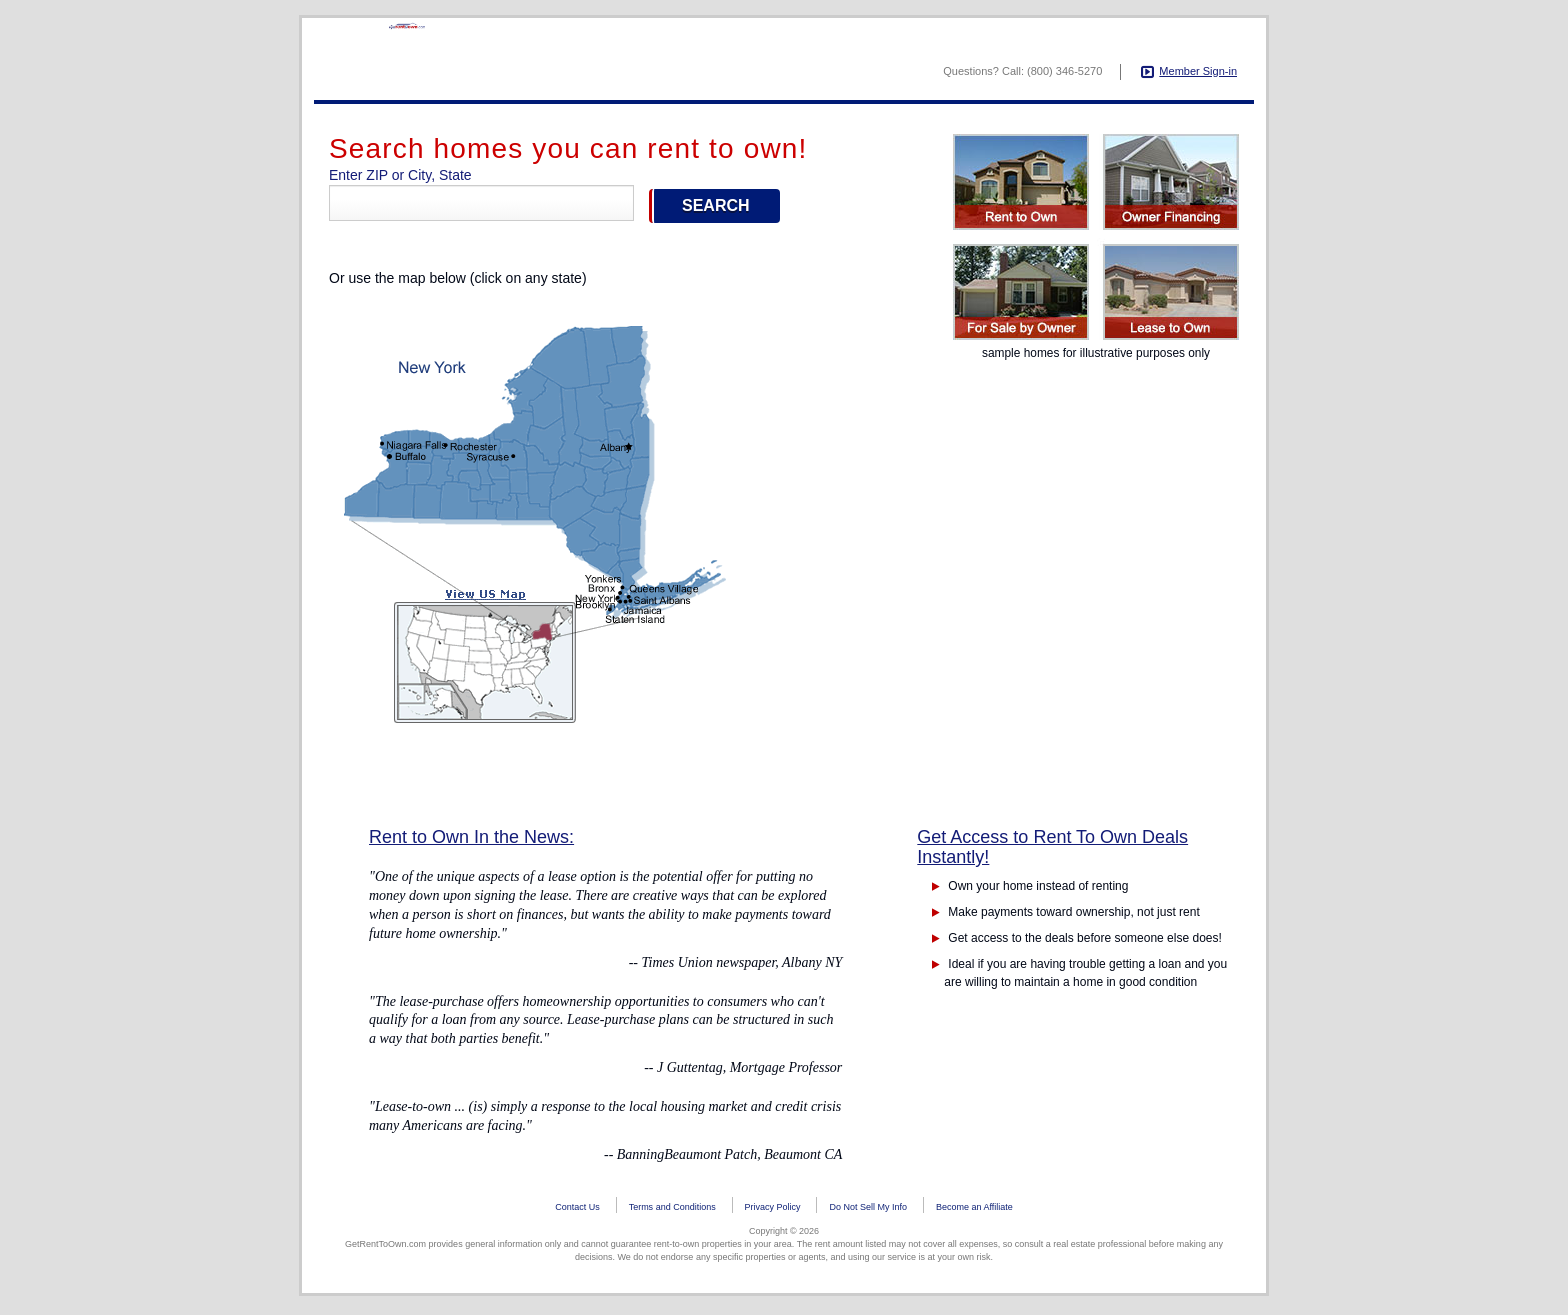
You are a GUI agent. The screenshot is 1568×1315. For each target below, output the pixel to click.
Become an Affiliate (974, 1210)
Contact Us (577, 1210)
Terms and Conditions (672, 1210)
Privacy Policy (773, 1210)
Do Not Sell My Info (868, 1210)
